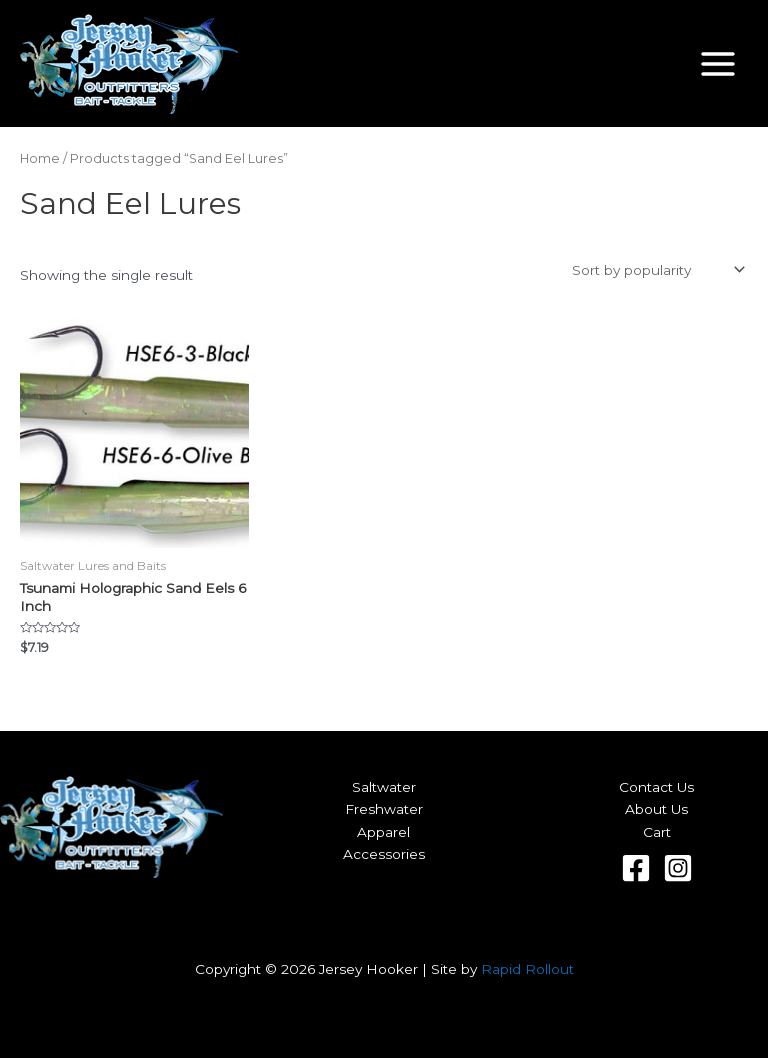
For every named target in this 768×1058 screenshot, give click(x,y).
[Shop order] (656, 270)
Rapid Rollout (527, 969)
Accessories (384, 854)
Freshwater (384, 809)
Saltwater (384, 787)
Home (40, 158)
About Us (656, 809)
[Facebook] (636, 868)
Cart (657, 832)
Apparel (383, 832)
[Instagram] (678, 868)
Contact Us (656, 787)
